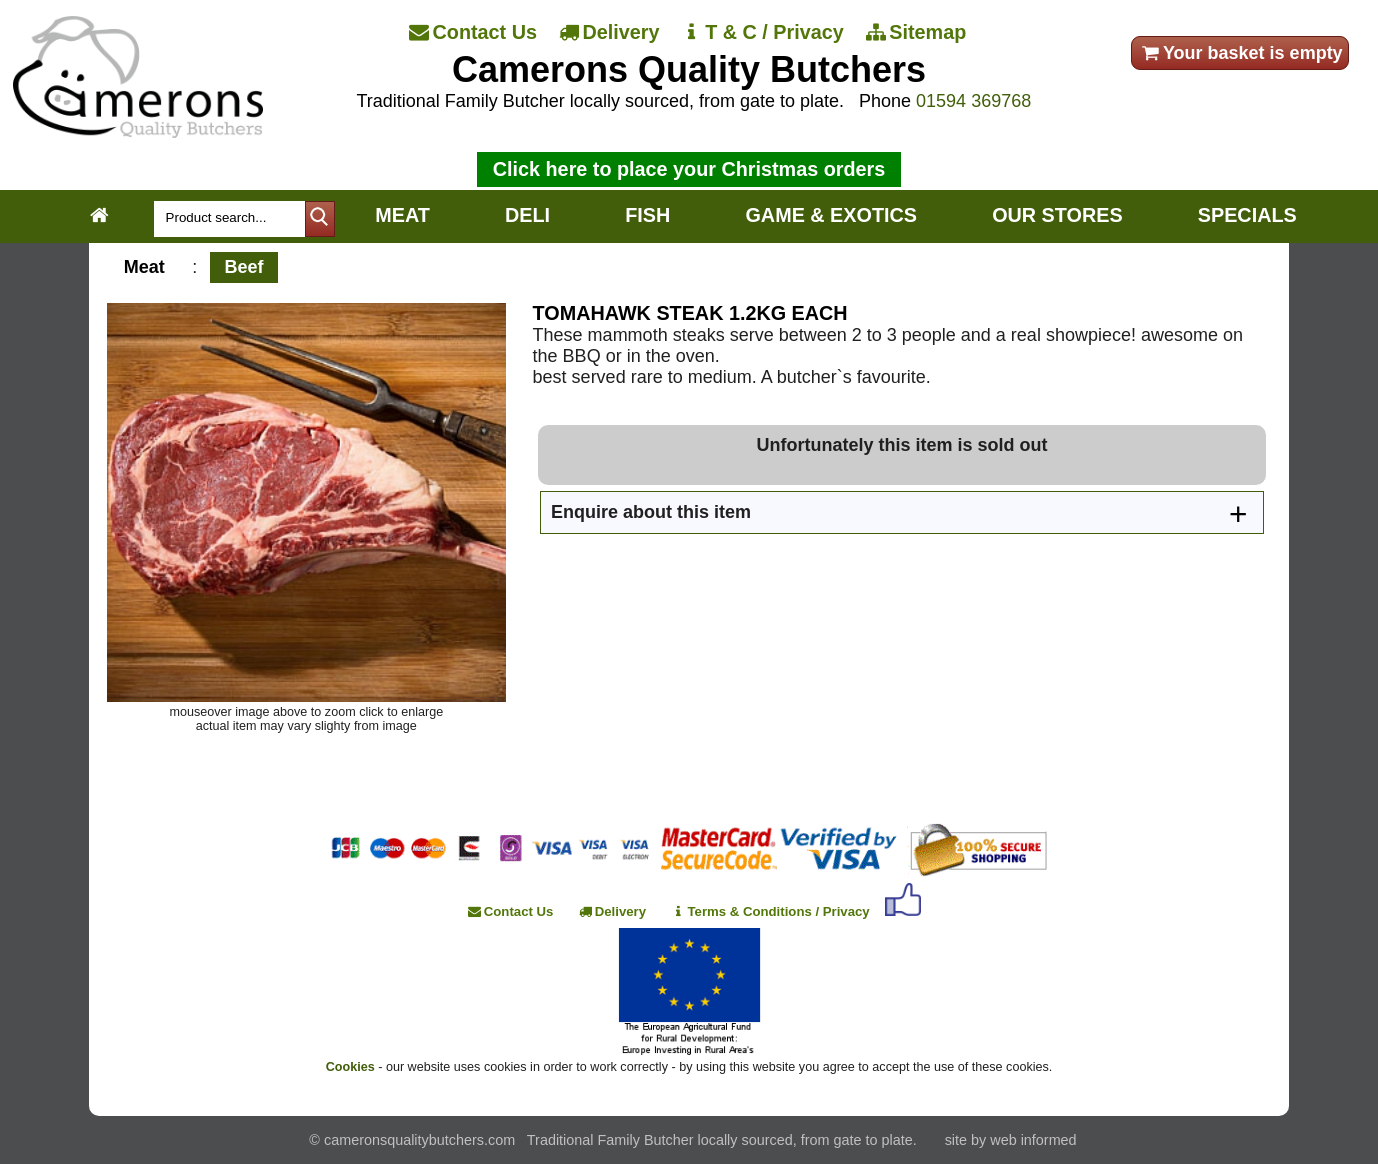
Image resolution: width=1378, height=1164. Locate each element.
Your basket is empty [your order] (1240, 53)
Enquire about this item (651, 512)
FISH (647, 215)
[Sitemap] (918, 33)
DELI (527, 215)
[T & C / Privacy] (763, 33)
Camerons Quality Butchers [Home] (689, 69)
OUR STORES (1057, 215)
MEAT (402, 215)
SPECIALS (1247, 215)
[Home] (138, 132)
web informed (1033, 1140)
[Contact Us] (474, 33)
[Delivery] (611, 33)
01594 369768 (973, 101)
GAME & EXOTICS (830, 215)
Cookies (350, 1067)
